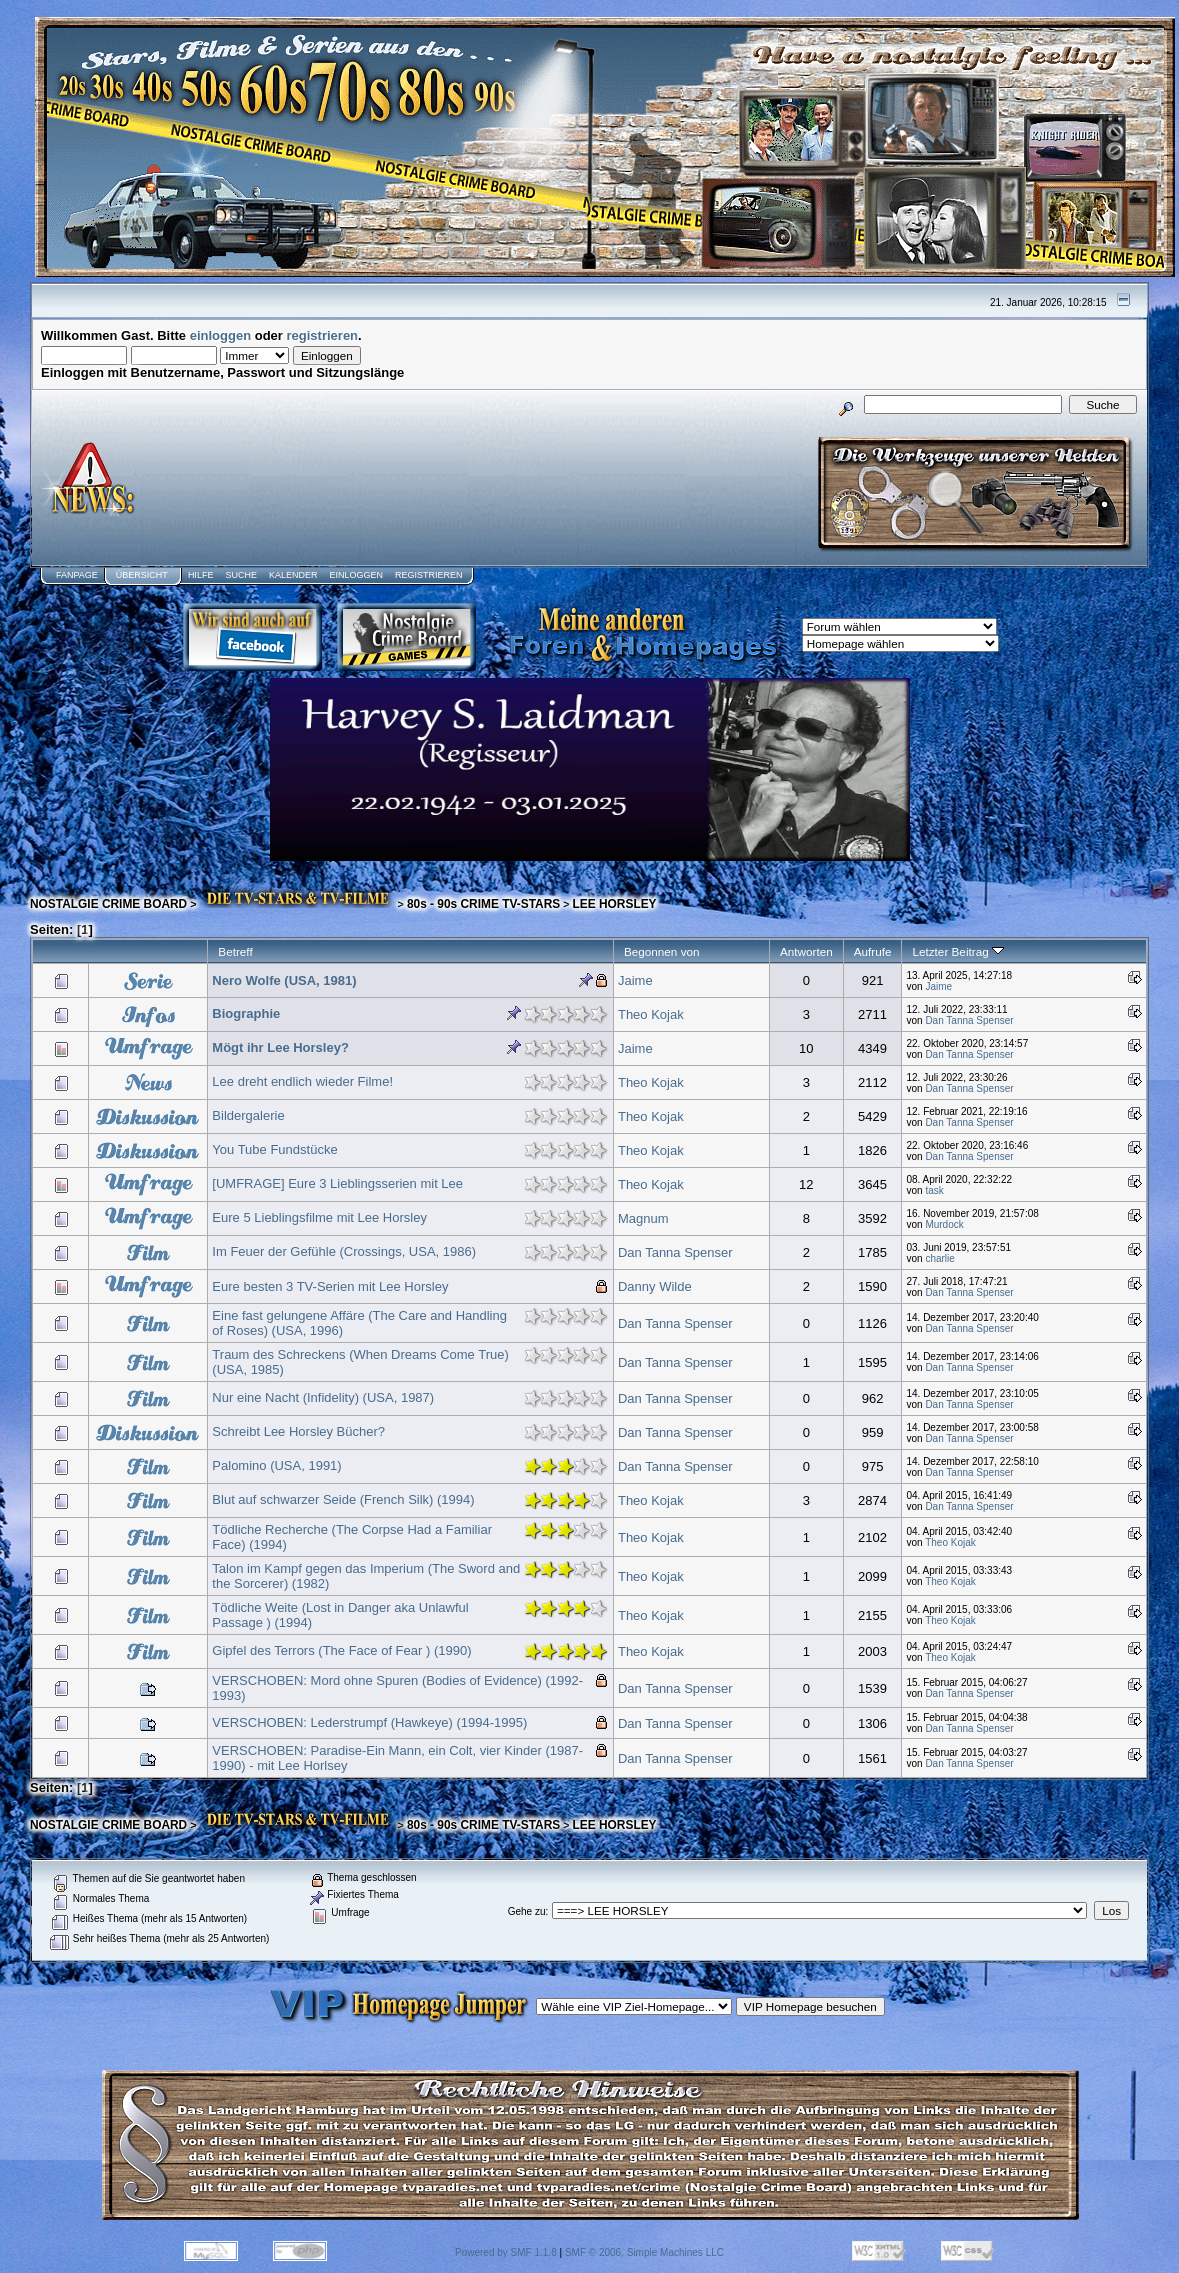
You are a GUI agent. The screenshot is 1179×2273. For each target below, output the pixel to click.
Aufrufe (873, 951)
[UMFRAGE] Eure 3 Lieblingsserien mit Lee (337, 1183)
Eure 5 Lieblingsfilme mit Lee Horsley (319, 1217)
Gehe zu (527, 1911)
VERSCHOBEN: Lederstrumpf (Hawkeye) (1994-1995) (369, 1722)
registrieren (323, 335)
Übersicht (142, 575)
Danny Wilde (655, 1286)
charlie (939, 1258)
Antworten (806, 951)
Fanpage (77, 575)
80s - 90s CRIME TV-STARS (483, 904)
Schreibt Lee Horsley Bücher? (298, 1431)
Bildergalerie (248, 1115)
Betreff (235, 951)
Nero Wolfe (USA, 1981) (284, 980)
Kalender (293, 575)
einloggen (220, 335)
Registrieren (429, 575)
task (934, 1190)
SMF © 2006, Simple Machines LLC (644, 2252)
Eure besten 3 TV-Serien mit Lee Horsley (330, 1286)
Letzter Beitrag (957, 951)
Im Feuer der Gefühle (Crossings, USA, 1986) (344, 1251)
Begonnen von (662, 951)
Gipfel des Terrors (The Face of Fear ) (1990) (341, 1650)
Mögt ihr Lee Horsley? (280, 1047)
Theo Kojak (651, 1014)
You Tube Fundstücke (274, 1149)
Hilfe (201, 575)
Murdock (944, 1224)
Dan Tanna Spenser (969, 1020)
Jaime (635, 980)
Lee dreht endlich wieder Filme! (302, 1081)
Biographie (246, 1013)
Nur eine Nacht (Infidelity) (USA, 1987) (323, 1397)
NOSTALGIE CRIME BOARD (108, 904)
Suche (241, 575)
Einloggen (356, 575)
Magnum (643, 1218)
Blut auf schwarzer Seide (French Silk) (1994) (343, 1499)
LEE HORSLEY (615, 904)
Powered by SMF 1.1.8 (506, 2252)
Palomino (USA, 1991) (276, 1465)
